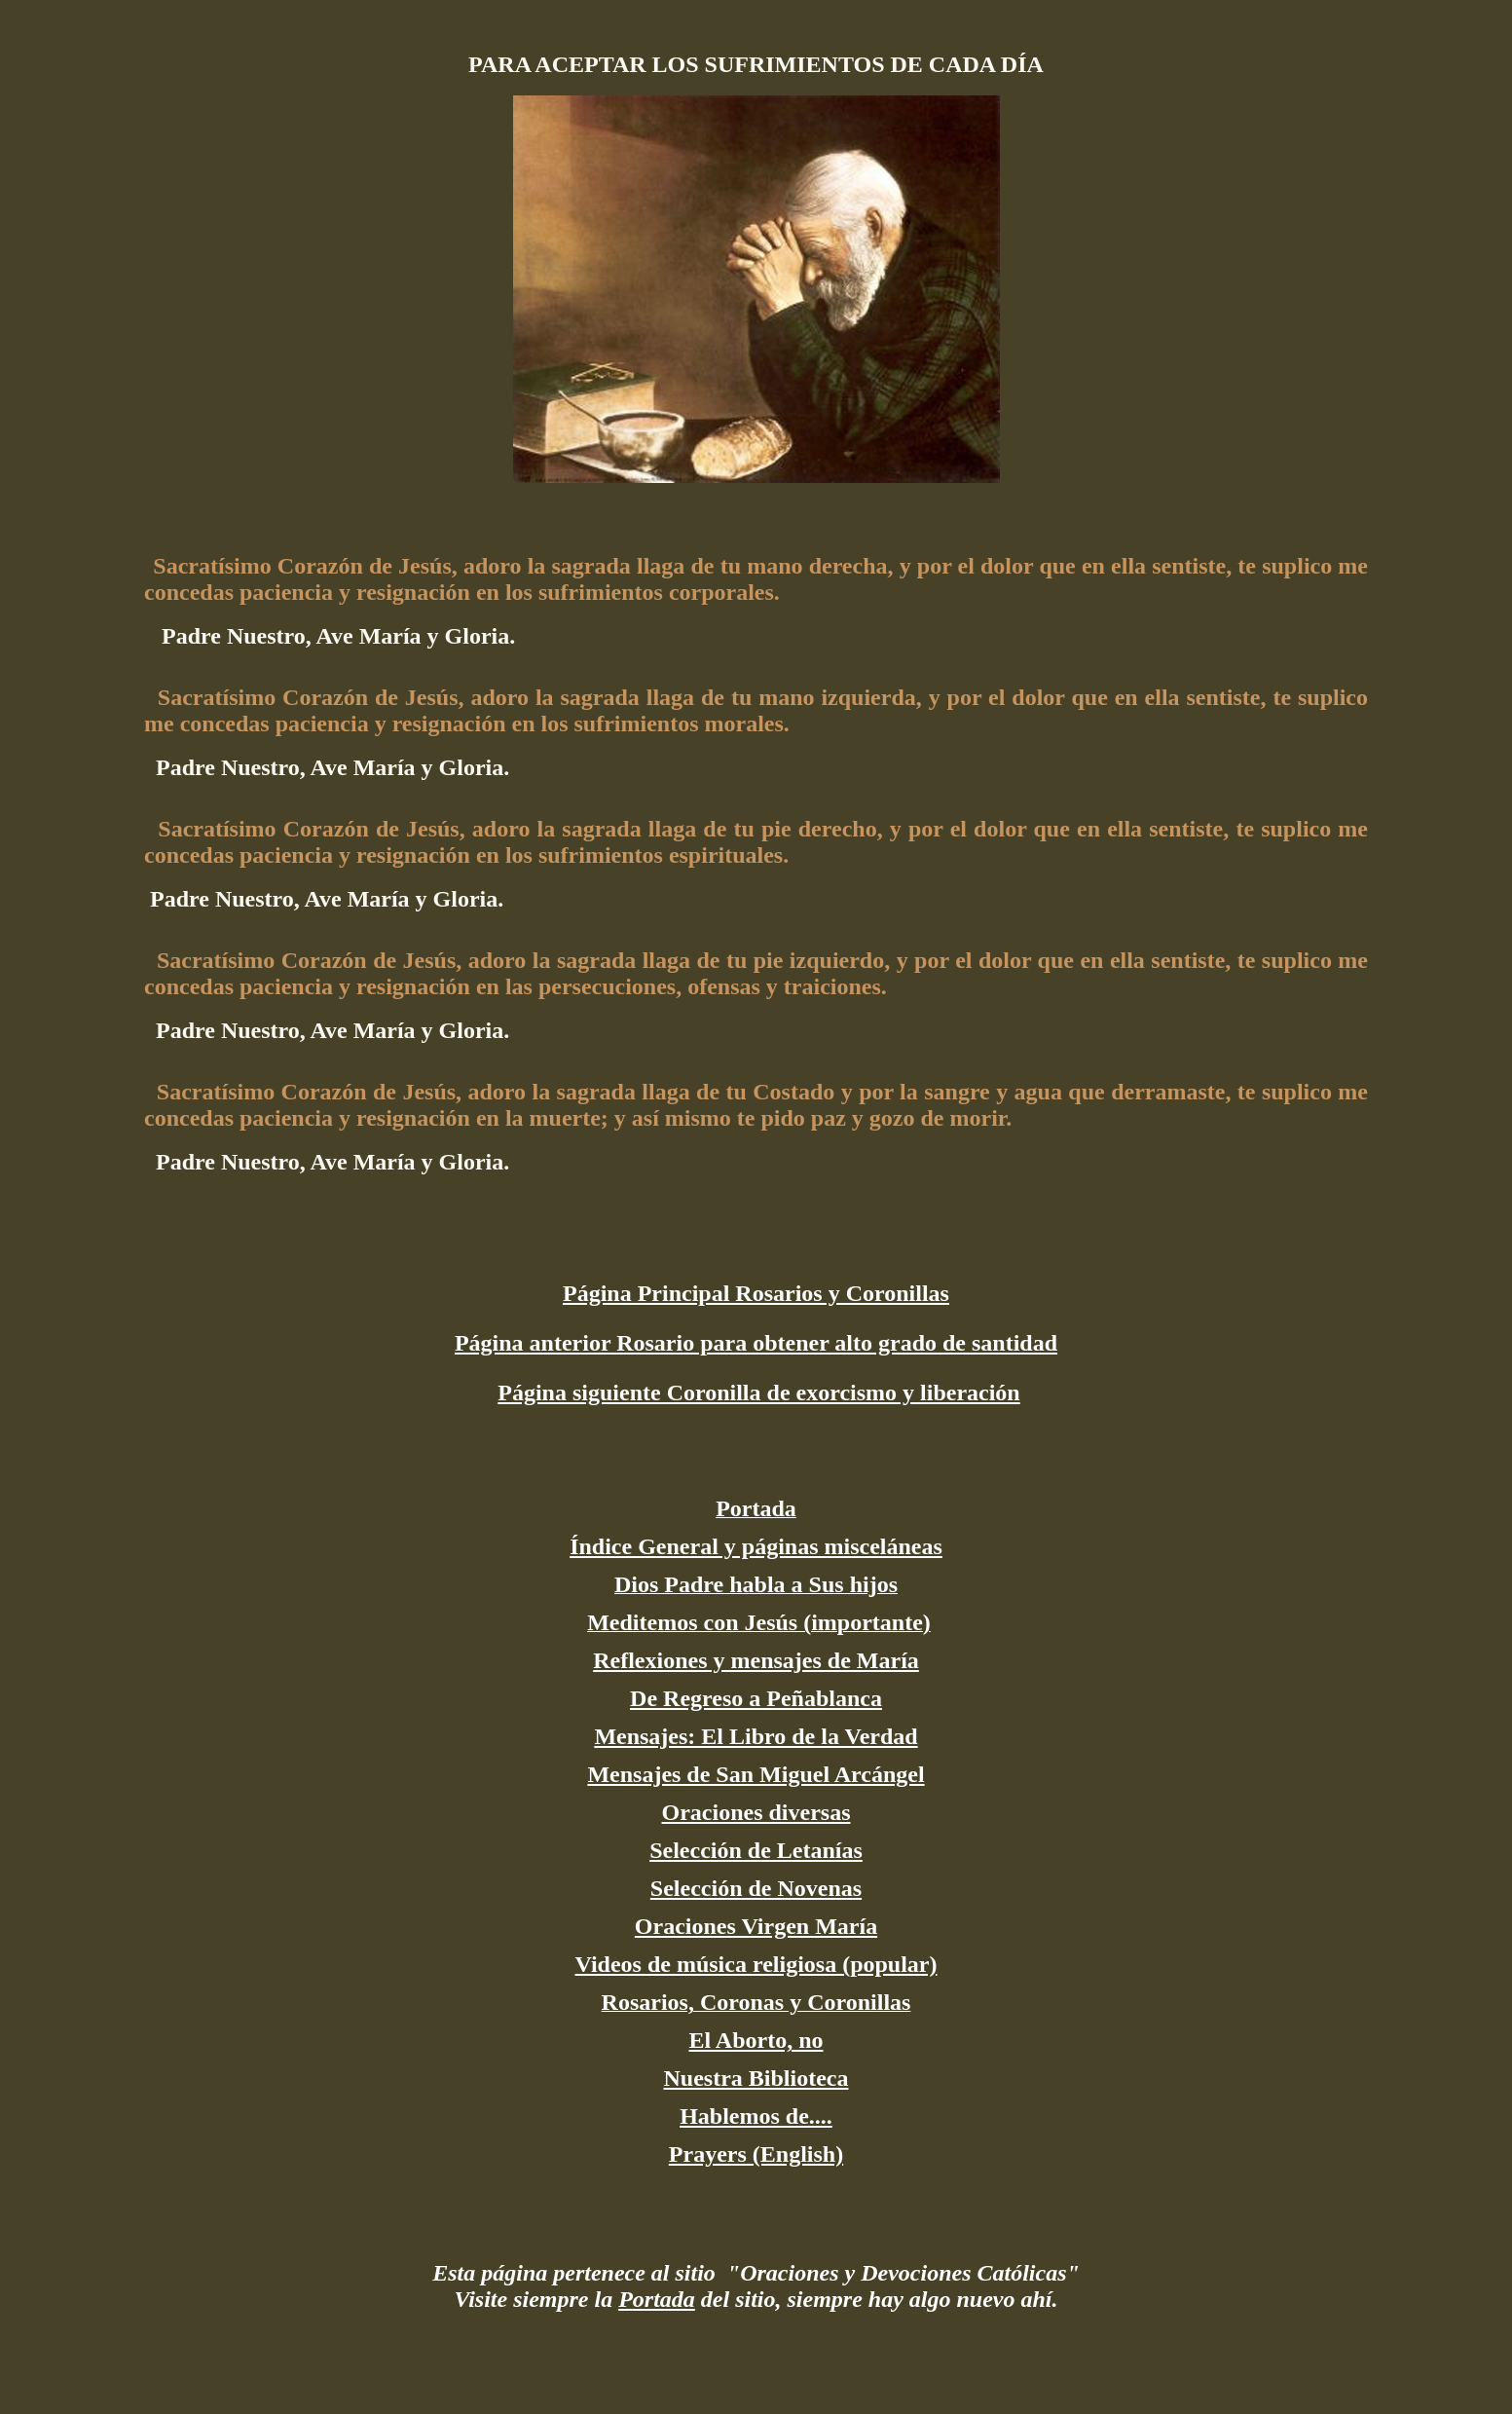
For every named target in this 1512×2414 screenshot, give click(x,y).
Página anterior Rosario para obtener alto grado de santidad (756, 1343)
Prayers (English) (756, 2154)
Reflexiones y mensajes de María (756, 1660)
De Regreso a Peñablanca (756, 1698)
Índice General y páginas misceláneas (756, 1546)
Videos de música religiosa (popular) (755, 1964)
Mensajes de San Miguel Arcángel (755, 1774)
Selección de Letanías (756, 1850)
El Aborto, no (755, 2040)
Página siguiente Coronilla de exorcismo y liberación (758, 1392)
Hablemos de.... (756, 2116)
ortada (664, 2299)
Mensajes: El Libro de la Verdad (755, 1736)
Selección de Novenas (756, 1888)
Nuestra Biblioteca (756, 2078)
